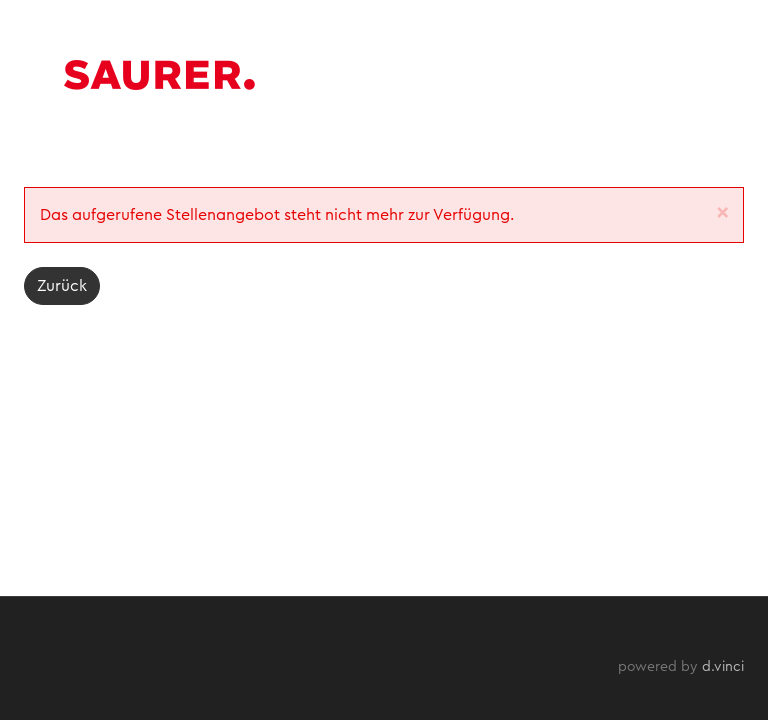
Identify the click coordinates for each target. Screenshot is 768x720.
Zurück (62, 286)
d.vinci (723, 667)
